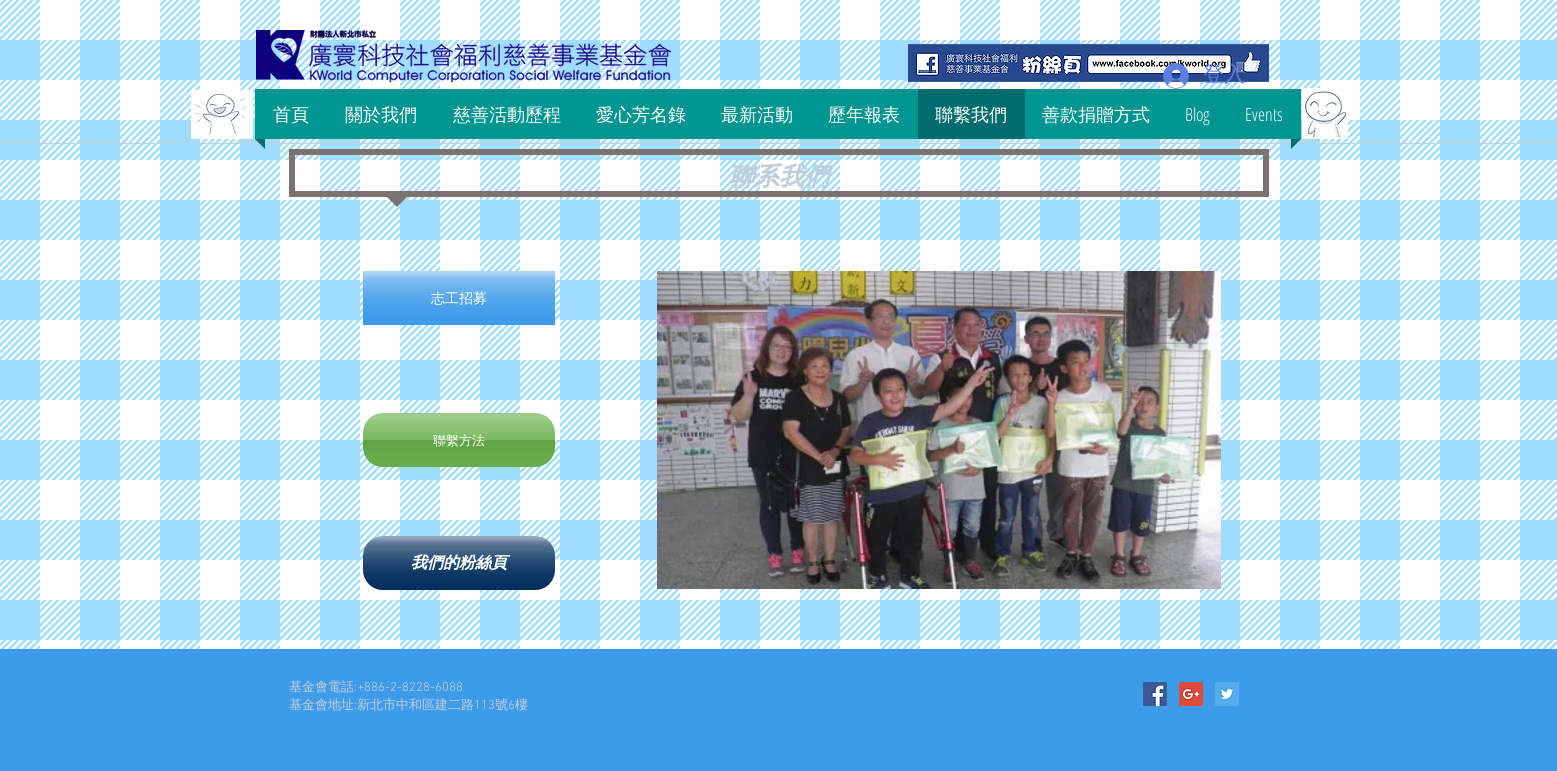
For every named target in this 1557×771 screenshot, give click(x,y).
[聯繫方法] (459, 440)
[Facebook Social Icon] (1155, 694)
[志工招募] (459, 298)
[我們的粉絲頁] (459, 563)
